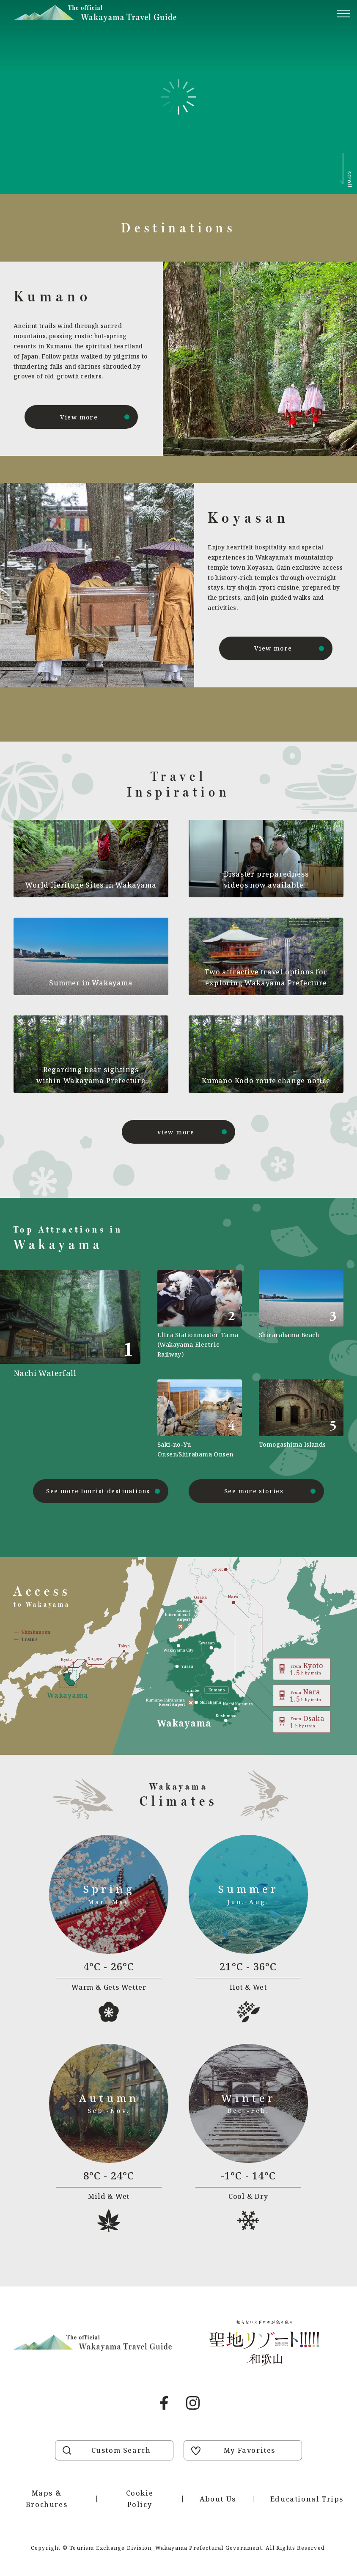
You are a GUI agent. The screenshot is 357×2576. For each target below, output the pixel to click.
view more (176, 1132)
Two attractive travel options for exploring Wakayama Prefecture (266, 977)
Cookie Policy (140, 2498)
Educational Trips (306, 2499)
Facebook (164, 2403)
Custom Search (121, 2450)
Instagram (193, 2403)
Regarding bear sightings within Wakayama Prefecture (91, 1075)
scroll (349, 179)
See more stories (253, 1491)
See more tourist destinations (98, 1491)
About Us (218, 2499)
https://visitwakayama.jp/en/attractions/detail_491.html (77, 1364)
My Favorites (249, 2450)
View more (79, 417)
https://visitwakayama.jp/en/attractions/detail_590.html (199, 1315)
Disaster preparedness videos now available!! (266, 879)
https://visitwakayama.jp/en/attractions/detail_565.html (199, 1419)
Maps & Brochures (46, 2498)
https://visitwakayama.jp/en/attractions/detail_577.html (301, 1419)
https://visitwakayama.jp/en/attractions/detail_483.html (301, 1315)
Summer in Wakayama (90, 982)
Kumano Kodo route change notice (266, 1080)
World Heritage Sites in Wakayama (91, 885)
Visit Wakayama (95, 13)
